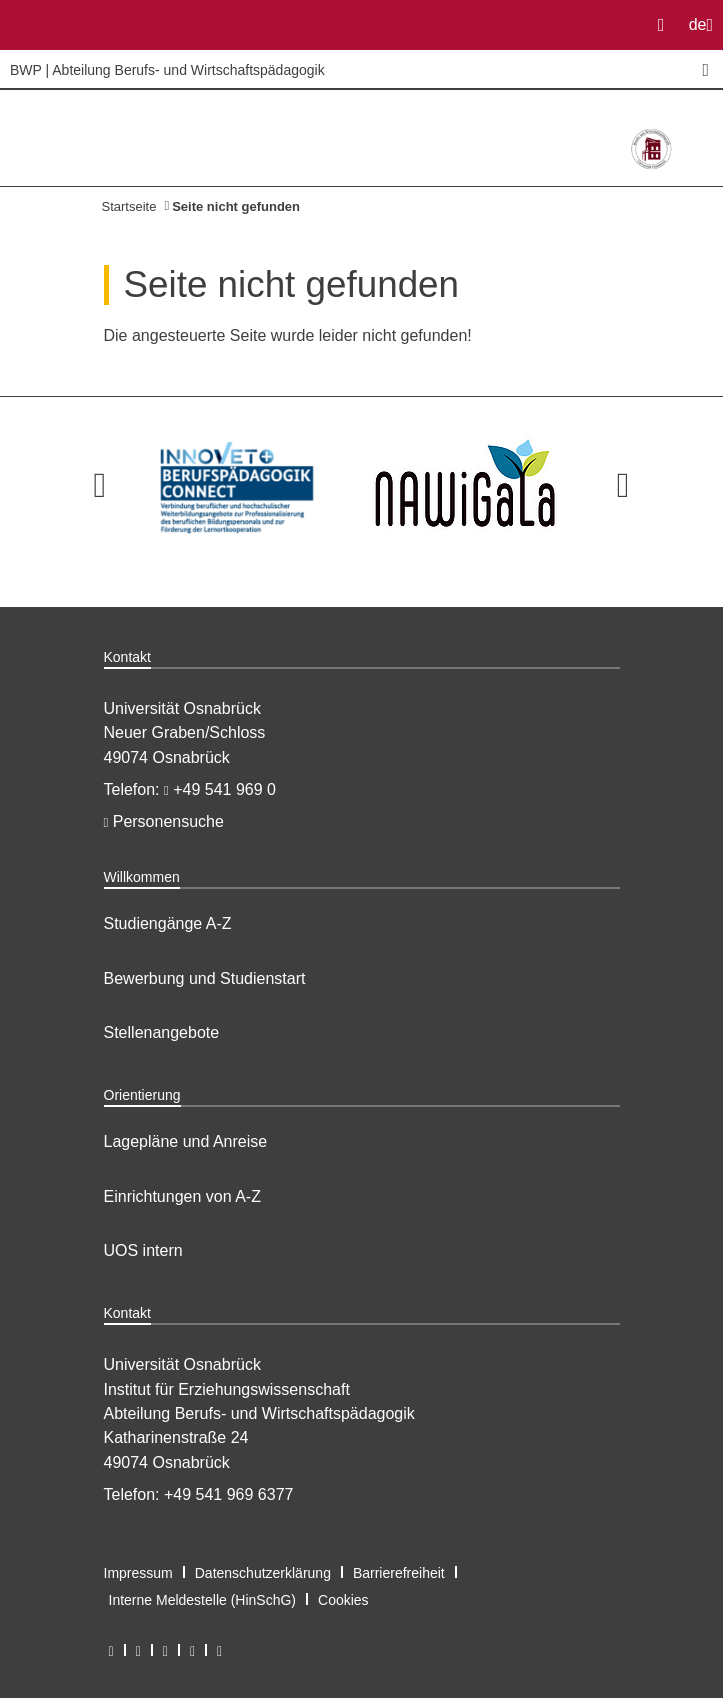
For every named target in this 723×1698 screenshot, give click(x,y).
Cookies (343, 1600)
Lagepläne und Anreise (186, 1141)
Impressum (138, 1573)
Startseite (129, 206)
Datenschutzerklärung (263, 1573)
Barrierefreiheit (399, 1573)
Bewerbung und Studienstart (205, 978)
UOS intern (143, 1250)
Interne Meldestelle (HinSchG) (203, 1600)
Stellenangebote (162, 1032)
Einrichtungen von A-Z (182, 1196)
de (705, 30)
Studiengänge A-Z (168, 923)
